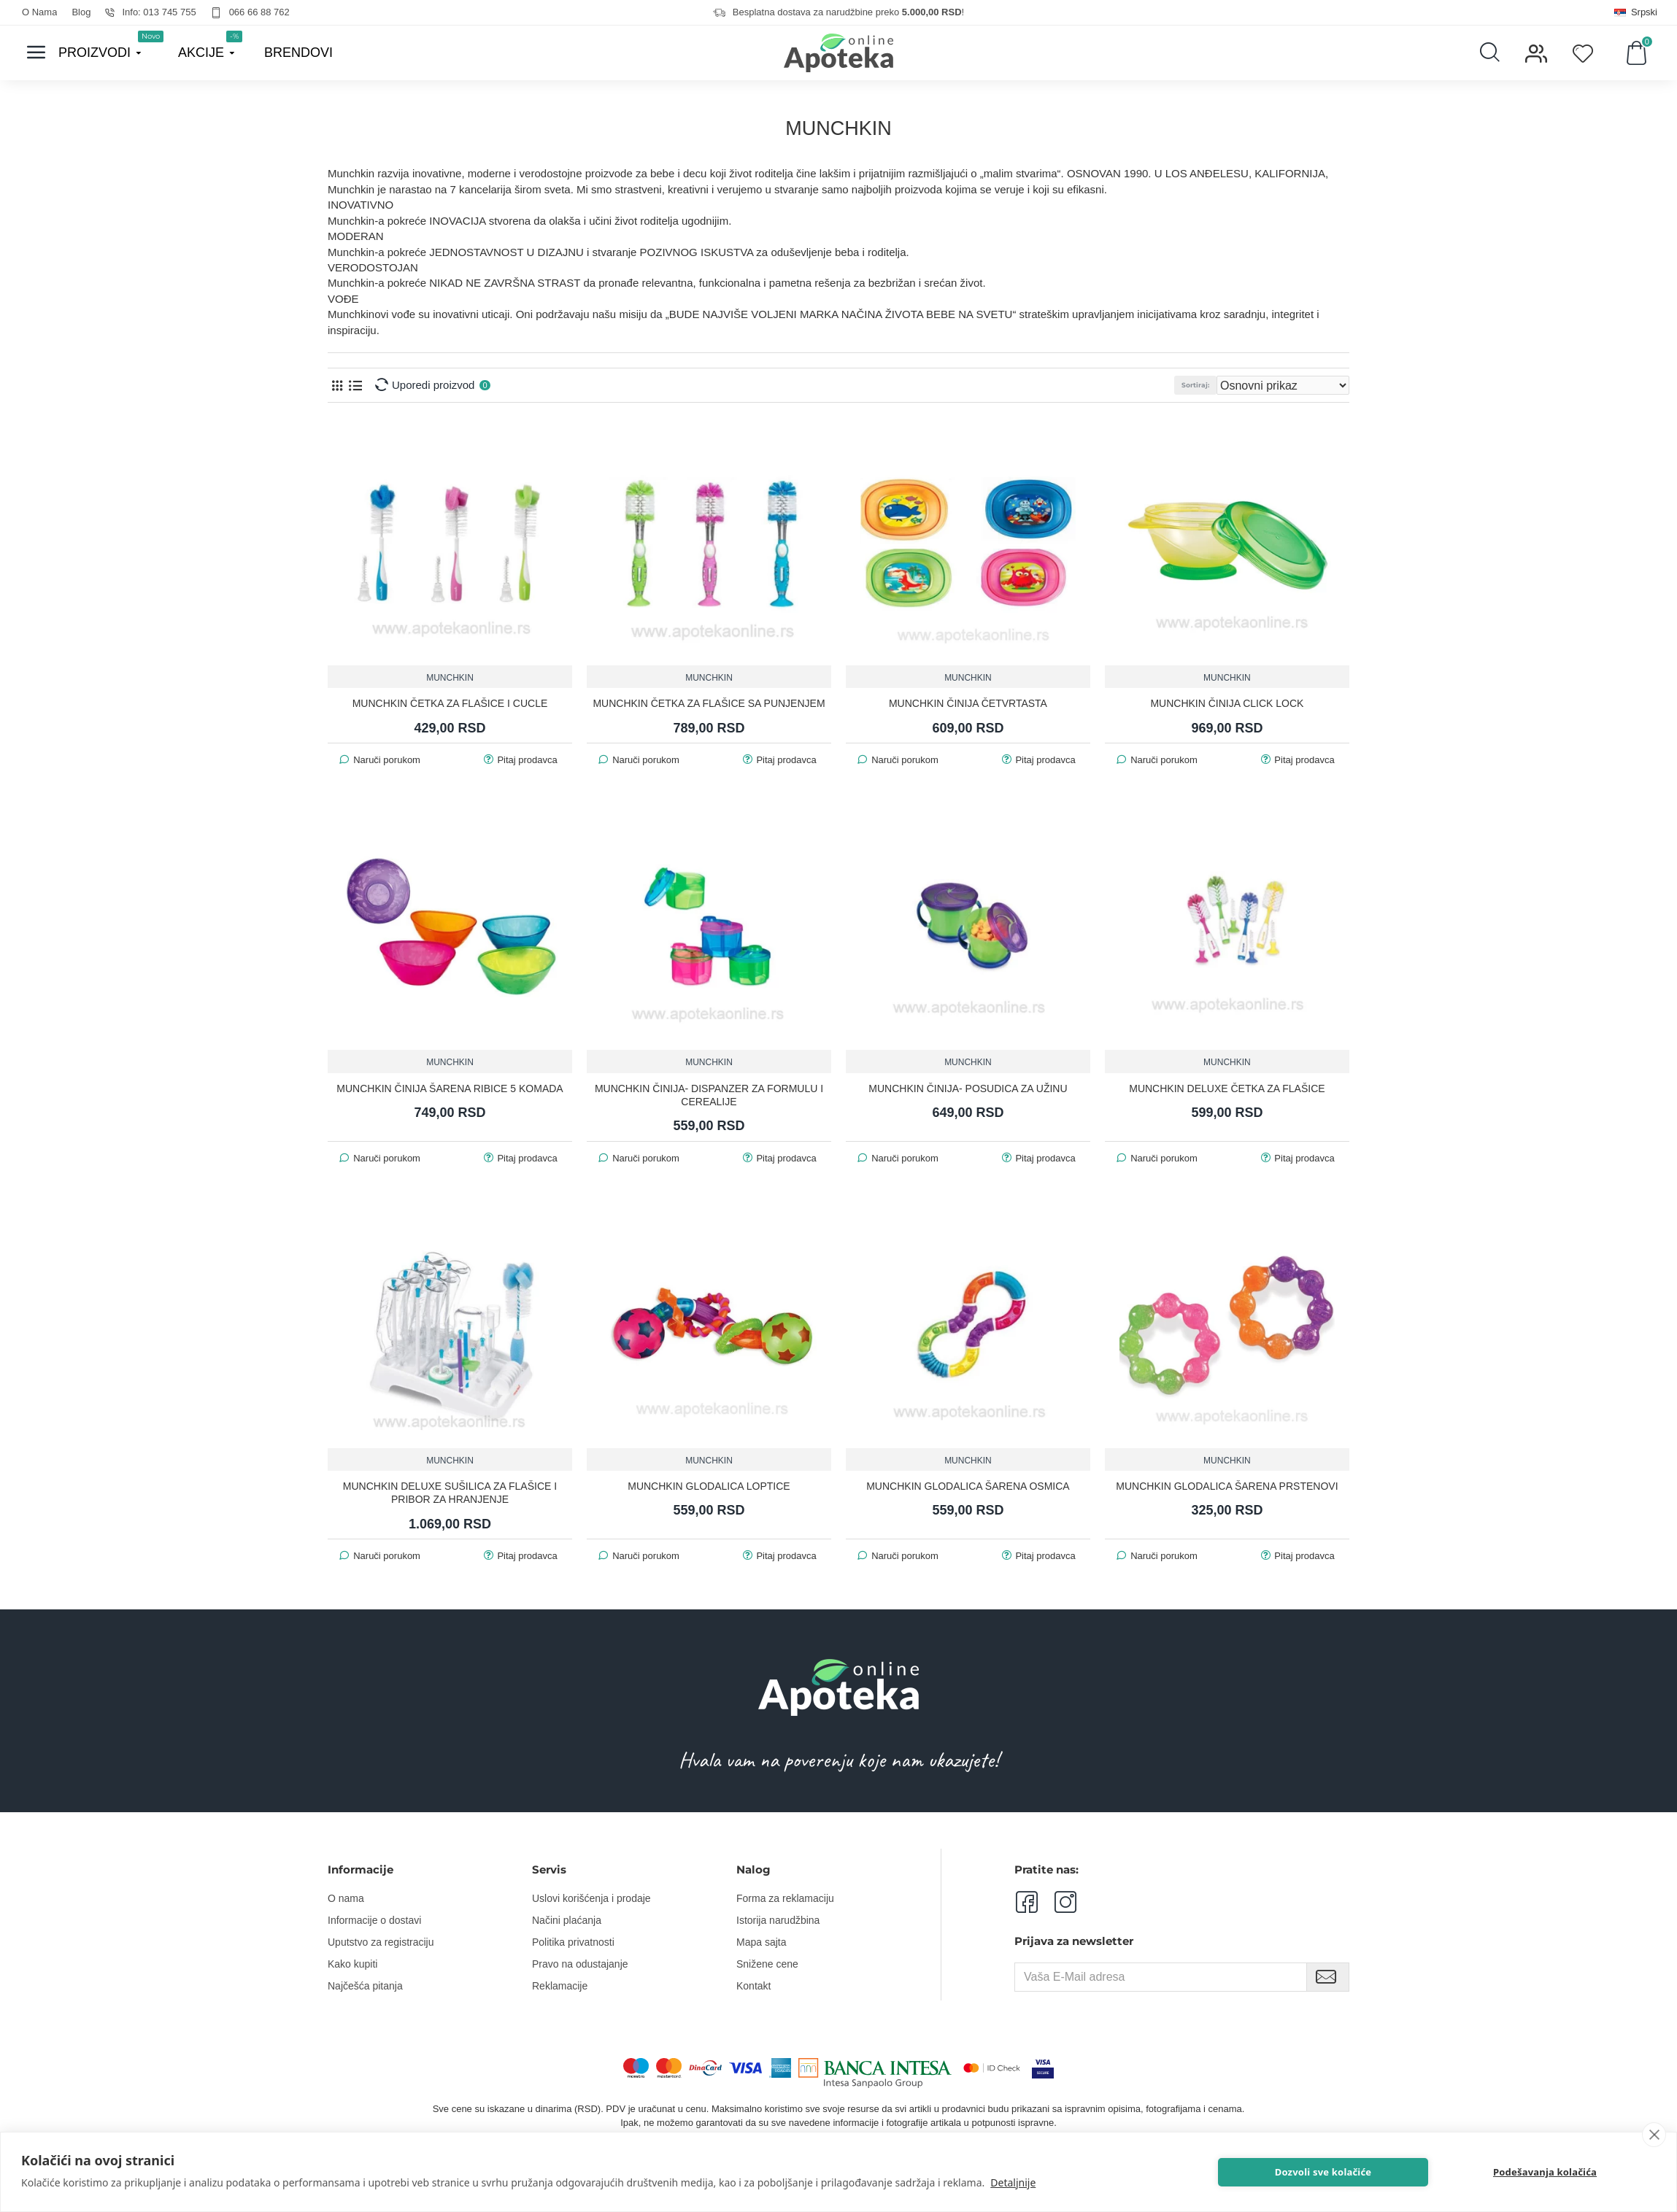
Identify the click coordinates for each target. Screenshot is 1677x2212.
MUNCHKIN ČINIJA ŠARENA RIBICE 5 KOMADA (449, 1088)
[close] (1654, 2134)
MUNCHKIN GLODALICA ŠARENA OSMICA (968, 1485)
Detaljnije (1013, 2182)
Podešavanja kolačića (1572, 2171)
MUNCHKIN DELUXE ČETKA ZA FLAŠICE (1227, 1088)
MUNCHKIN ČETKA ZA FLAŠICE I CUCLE (450, 702)
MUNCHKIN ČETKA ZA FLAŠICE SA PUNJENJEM (709, 702)
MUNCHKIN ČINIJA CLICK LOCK (1226, 702)
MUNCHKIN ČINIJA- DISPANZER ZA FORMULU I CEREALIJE (709, 1094)
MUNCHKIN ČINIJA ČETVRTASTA (968, 702)
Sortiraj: (1224, 385)
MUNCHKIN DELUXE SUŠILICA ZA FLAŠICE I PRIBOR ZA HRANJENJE (450, 1492)
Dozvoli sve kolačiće (1400, 2171)
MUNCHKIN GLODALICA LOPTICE (709, 1485)
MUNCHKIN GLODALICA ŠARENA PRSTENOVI (1227, 1485)
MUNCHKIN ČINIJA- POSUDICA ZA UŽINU (967, 1088)
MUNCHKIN (450, 677)
